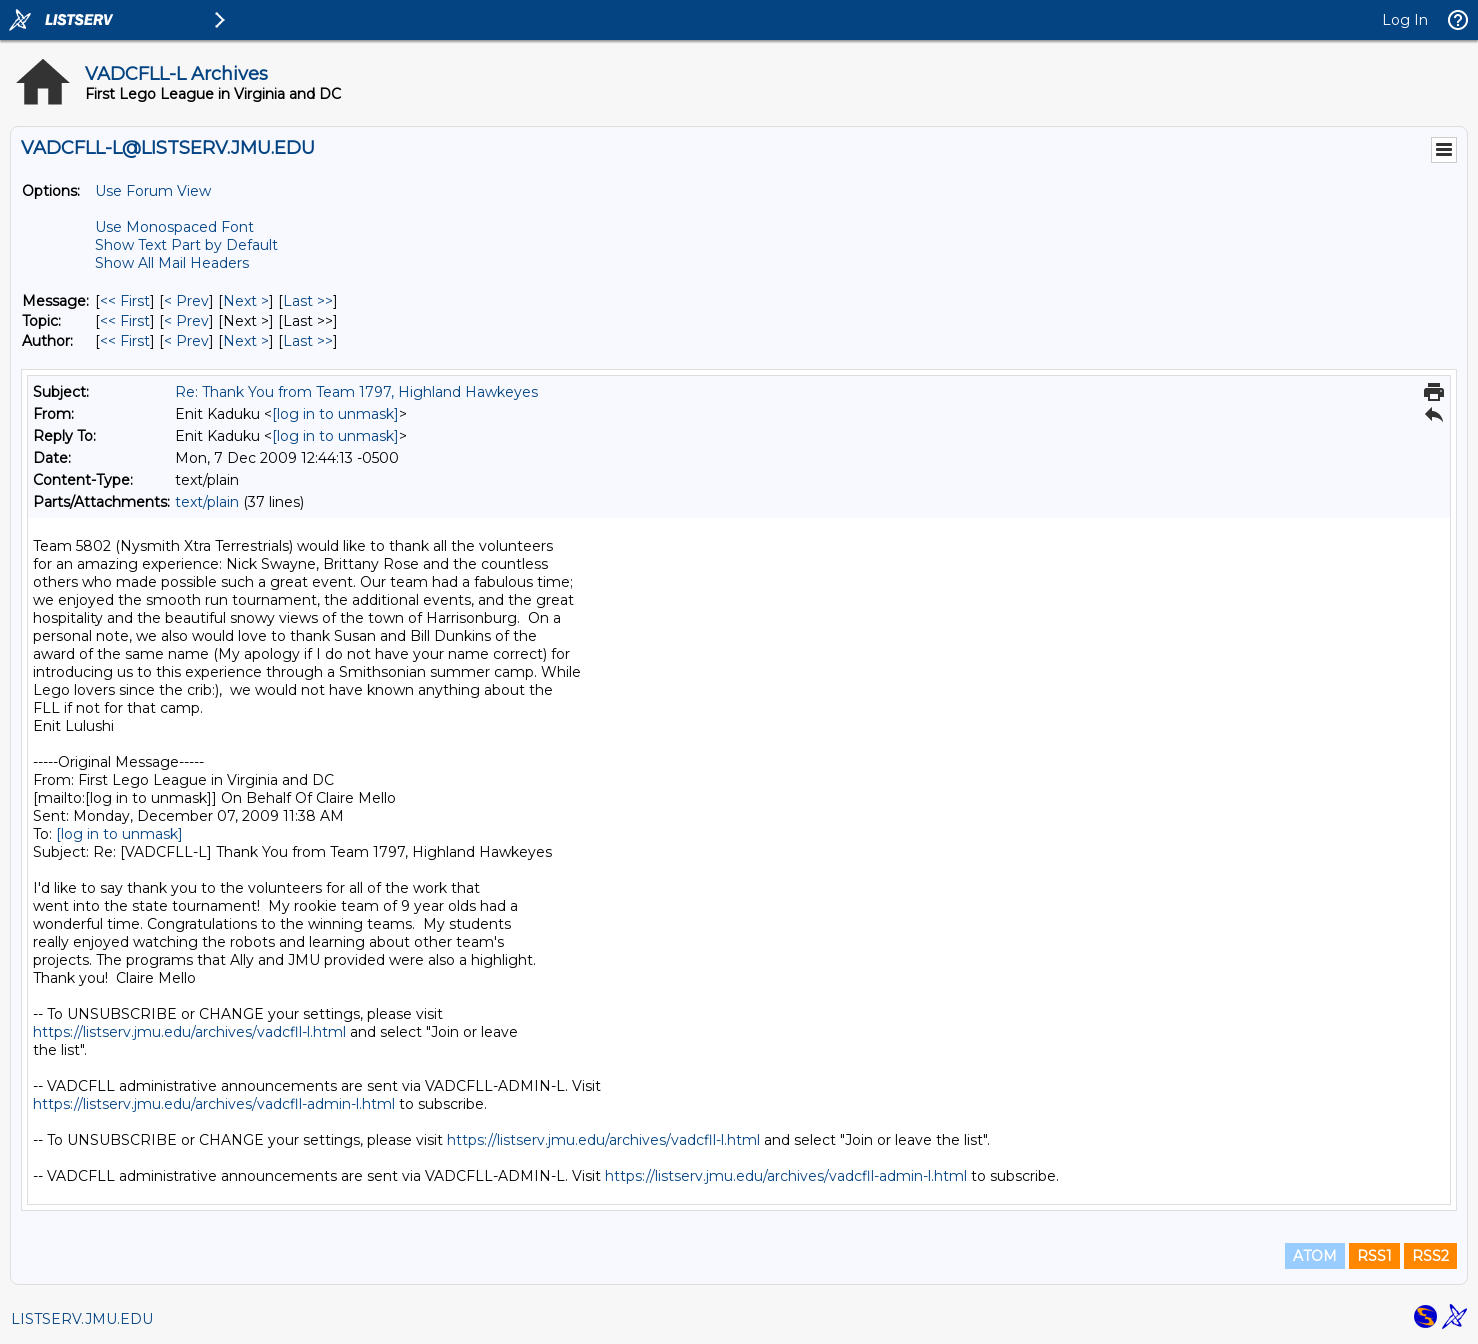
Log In (1405, 20)
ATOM (1315, 1256)
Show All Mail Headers (172, 263)
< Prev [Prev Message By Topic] (186, 321)
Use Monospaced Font (174, 227)
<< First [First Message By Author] (125, 341)
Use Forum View (153, 191)
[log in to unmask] (335, 414)
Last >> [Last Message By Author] (308, 341)
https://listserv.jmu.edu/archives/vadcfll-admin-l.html (214, 1104)
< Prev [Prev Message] (186, 301)
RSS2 (1430, 1256)
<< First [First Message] (125, 301)
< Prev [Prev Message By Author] (186, 341)
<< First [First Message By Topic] (125, 321)
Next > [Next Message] (246, 301)
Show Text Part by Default (186, 245)
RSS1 (1374, 1256)
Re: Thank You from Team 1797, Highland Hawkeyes (356, 392)
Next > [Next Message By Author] (246, 341)
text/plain (207, 502)
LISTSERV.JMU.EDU (82, 1319)
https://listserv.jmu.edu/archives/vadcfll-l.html (189, 1032)
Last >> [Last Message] (308, 301)
